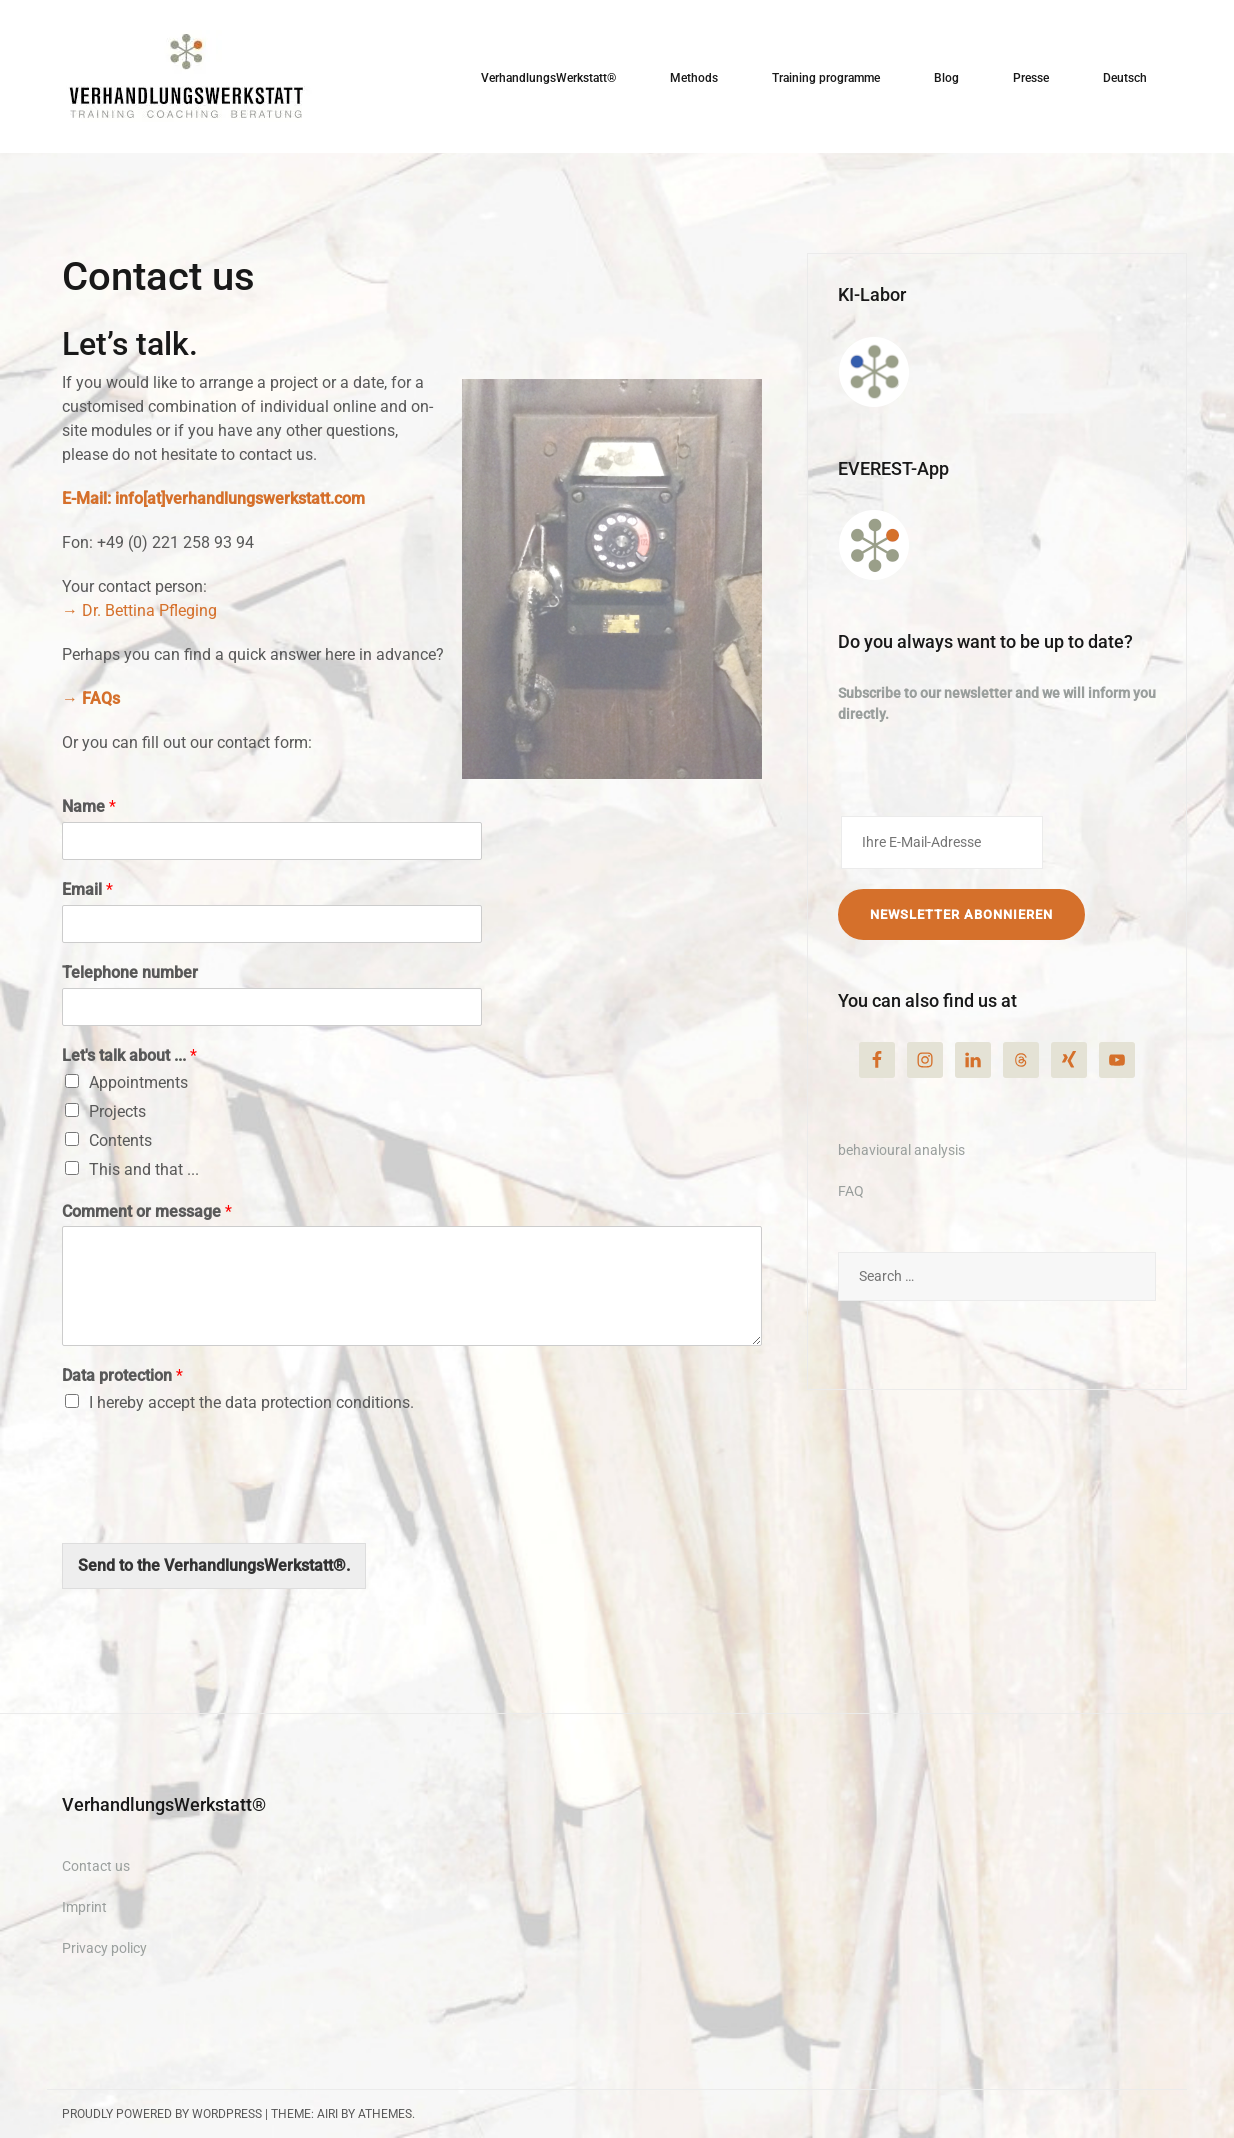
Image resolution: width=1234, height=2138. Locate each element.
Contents (120, 1140)
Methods (694, 78)
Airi (327, 2114)
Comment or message (147, 1211)
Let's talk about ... (129, 1055)
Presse (1031, 78)
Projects (117, 1111)
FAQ (851, 1191)
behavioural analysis (901, 1150)
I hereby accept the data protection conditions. (251, 1402)
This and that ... (144, 1169)
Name (89, 806)
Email (87, 889)
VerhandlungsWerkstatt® (548, 78)
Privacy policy (104, 1948)
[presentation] (214, 1510)
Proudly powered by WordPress (162, 2114)
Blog (946, 78)
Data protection (122, 1375)
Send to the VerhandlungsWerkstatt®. (214, 1565)
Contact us (96, 1866)
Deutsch (1125, 78)
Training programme (826, 78)
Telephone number (130, 972)
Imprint (84, 1907)
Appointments (138, 1082)
